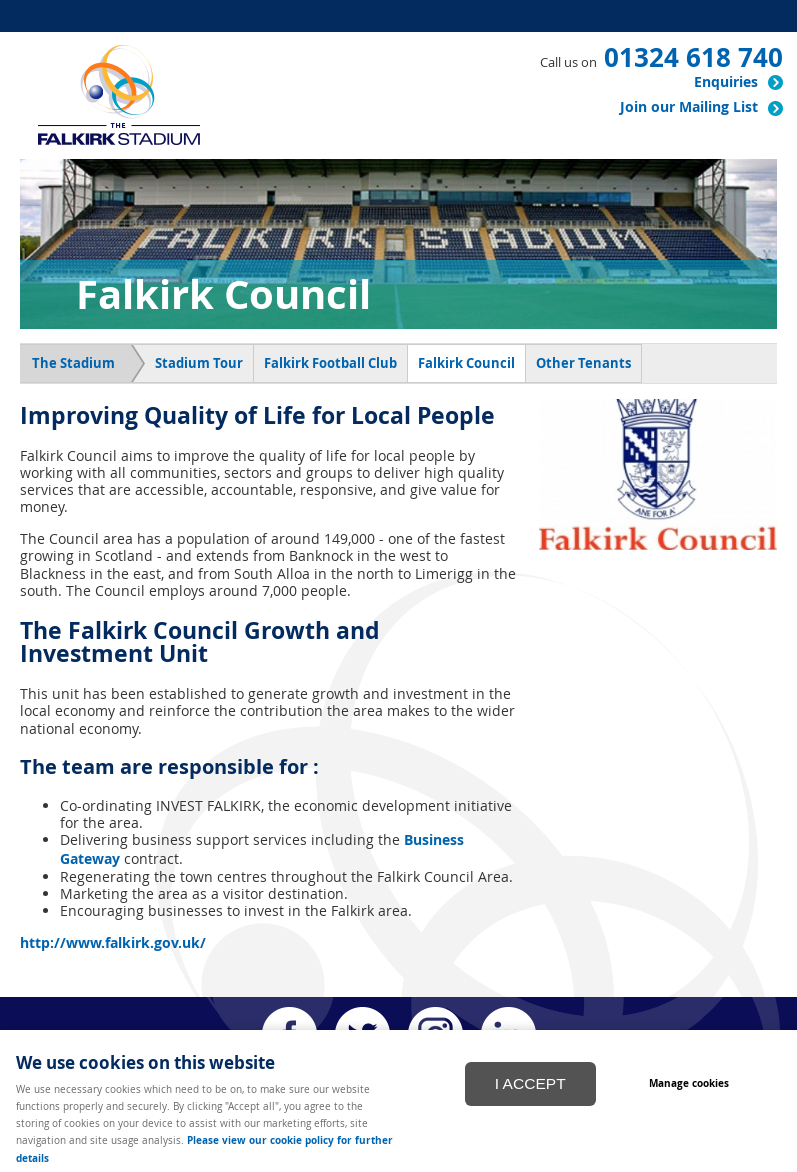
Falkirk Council (466, 363)
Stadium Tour (199, 363)
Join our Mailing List (689, 107)
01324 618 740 (693, 57)
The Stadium (73, 363)
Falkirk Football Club (330, 363)
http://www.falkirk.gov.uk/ (113, 943)
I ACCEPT (530, 1083)
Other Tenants (583, 363)
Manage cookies (689, 1083)
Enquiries (726, 82)
